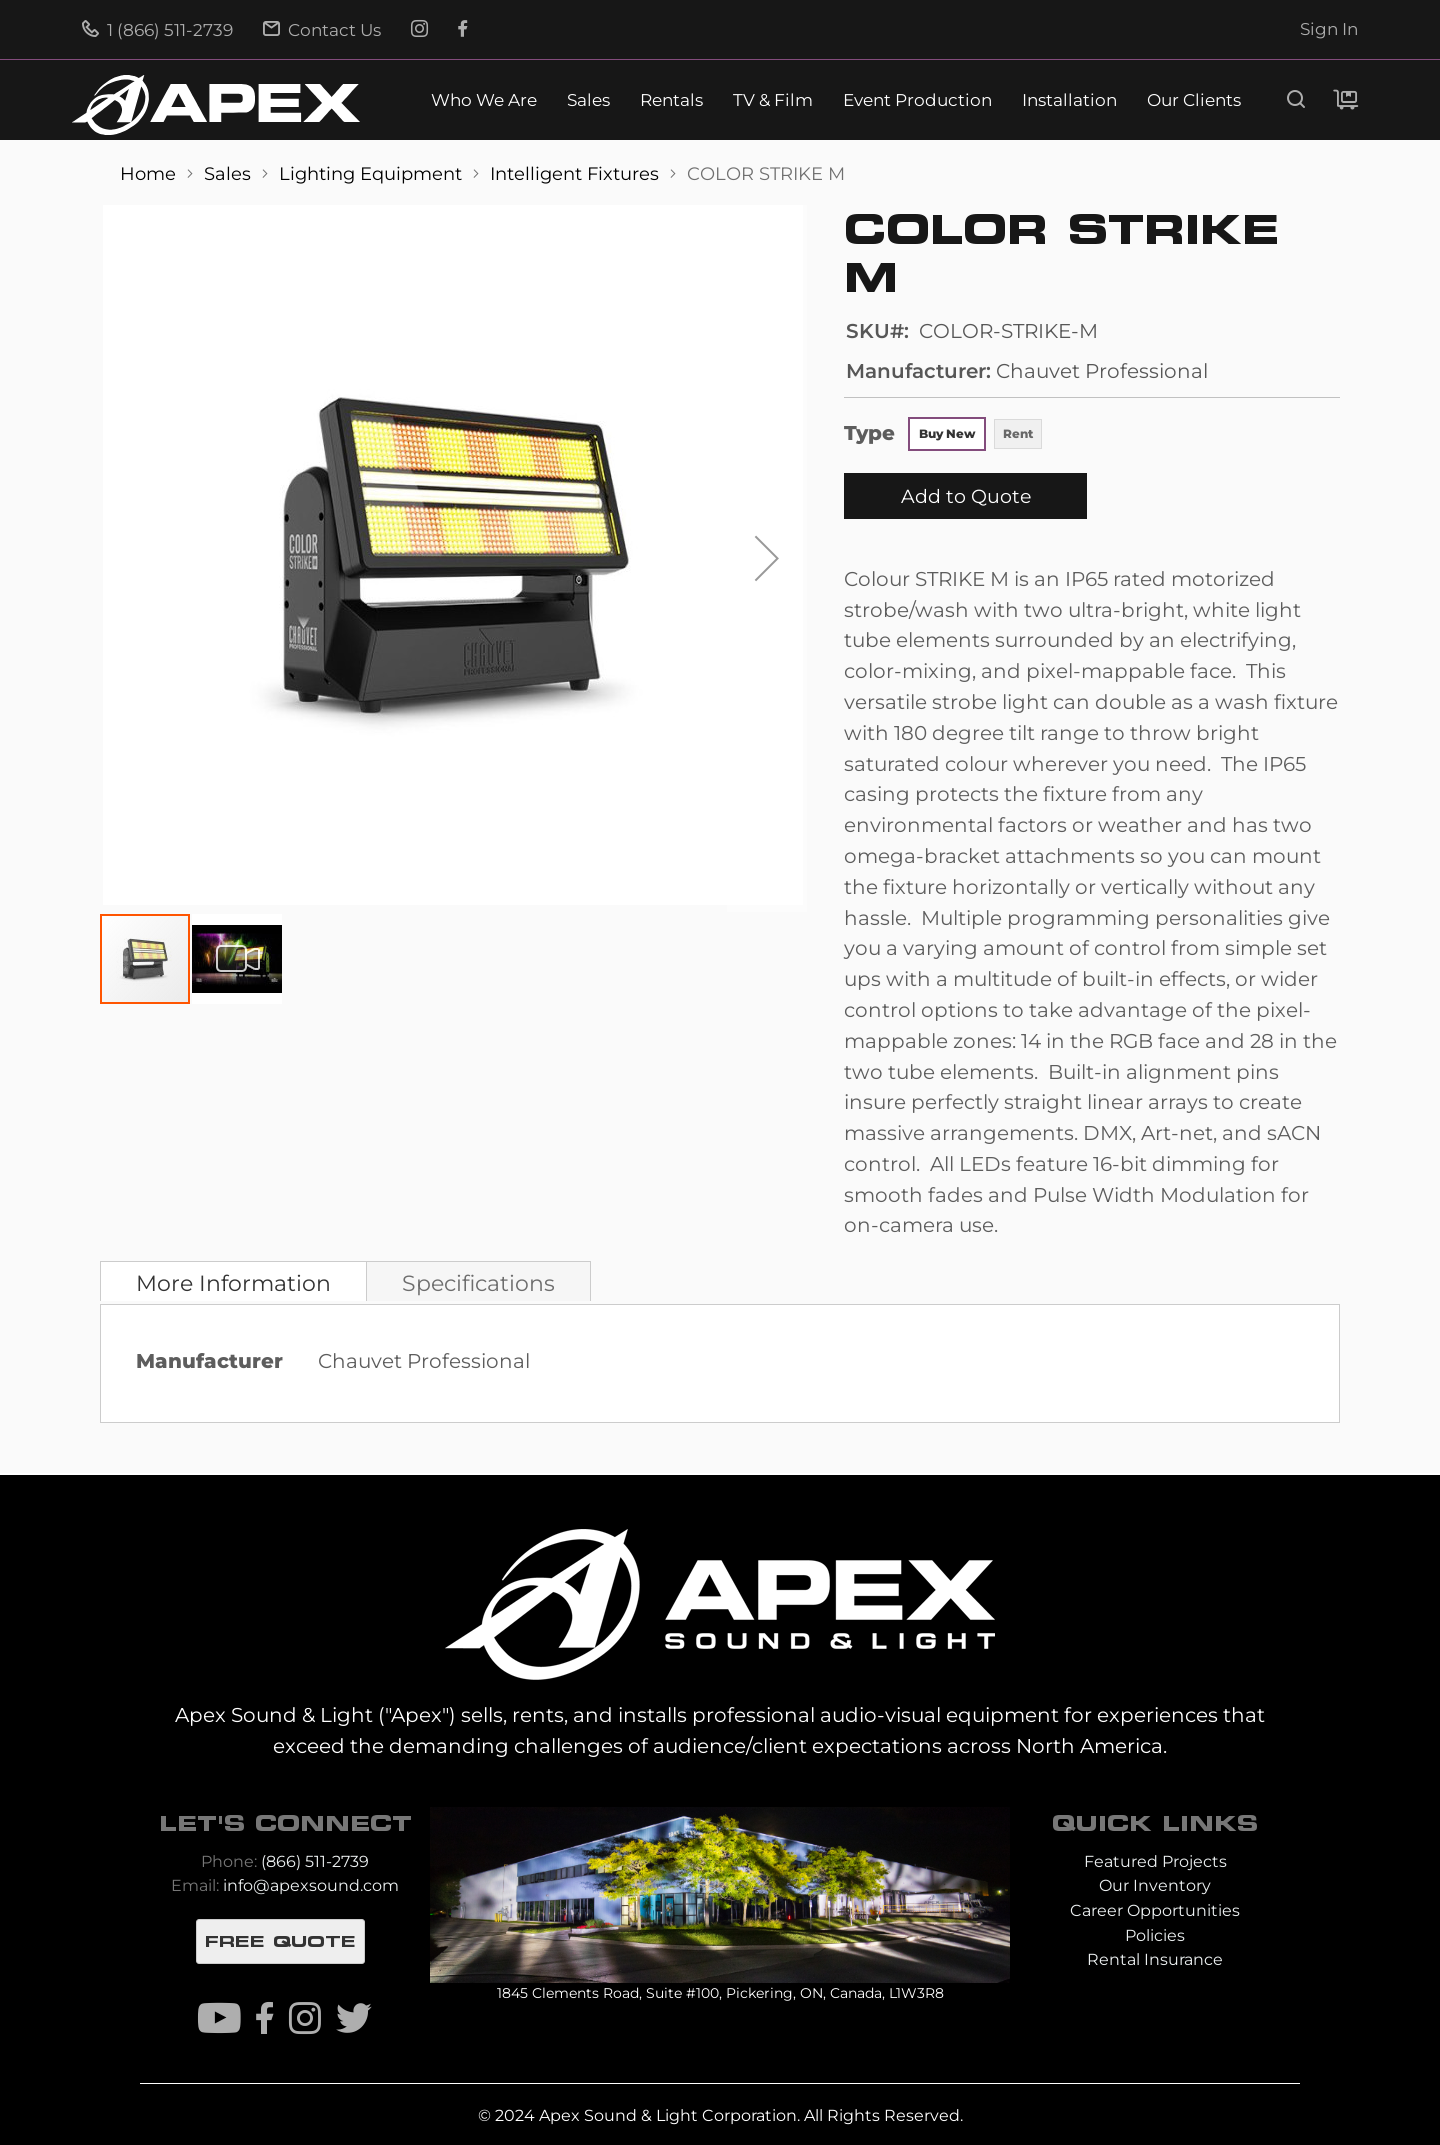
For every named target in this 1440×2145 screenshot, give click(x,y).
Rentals (671, 100)
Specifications (478, 1283)
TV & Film (773, 100)
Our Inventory (1155, 1885)
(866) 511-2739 (315, 1861)
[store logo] (216, 105)
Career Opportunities (1155, 1910)
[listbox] (976, 436)
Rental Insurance (1155, 1959)
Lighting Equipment (373, 173)
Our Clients (1194, 100)
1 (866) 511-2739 (157, 30)
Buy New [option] (947, 433)
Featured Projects (1155, 1861)
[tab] (233, 1281)
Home (150, 173)
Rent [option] (1018, 433)
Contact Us (322, 30)
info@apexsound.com (311, 1885)
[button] (767, 558)
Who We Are (484, 100)
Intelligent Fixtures (577, 173)
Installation (1069, 100)
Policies (1155, 1935)
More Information (233, 1283)
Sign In (1329, 29)
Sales (588, 100)
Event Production (917, 100)
